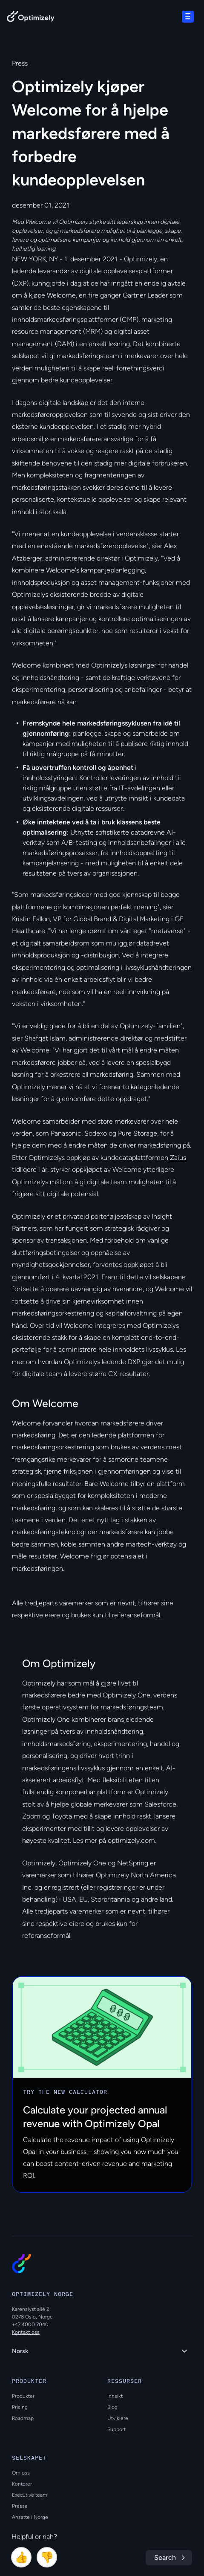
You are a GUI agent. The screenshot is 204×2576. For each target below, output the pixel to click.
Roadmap (23, 2418)
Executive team (29, 2495)
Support (116, 2429)
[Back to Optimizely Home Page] (31, 18)
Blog (112, 2407)
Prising (20, 2407)
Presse (20, 2506)
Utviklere (117, 2418)
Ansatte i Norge (30, 2517)
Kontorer (22, 2484)
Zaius (178, 1158)
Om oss (21, 2473)
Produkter (23, 2396)
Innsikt (115, 2396)
